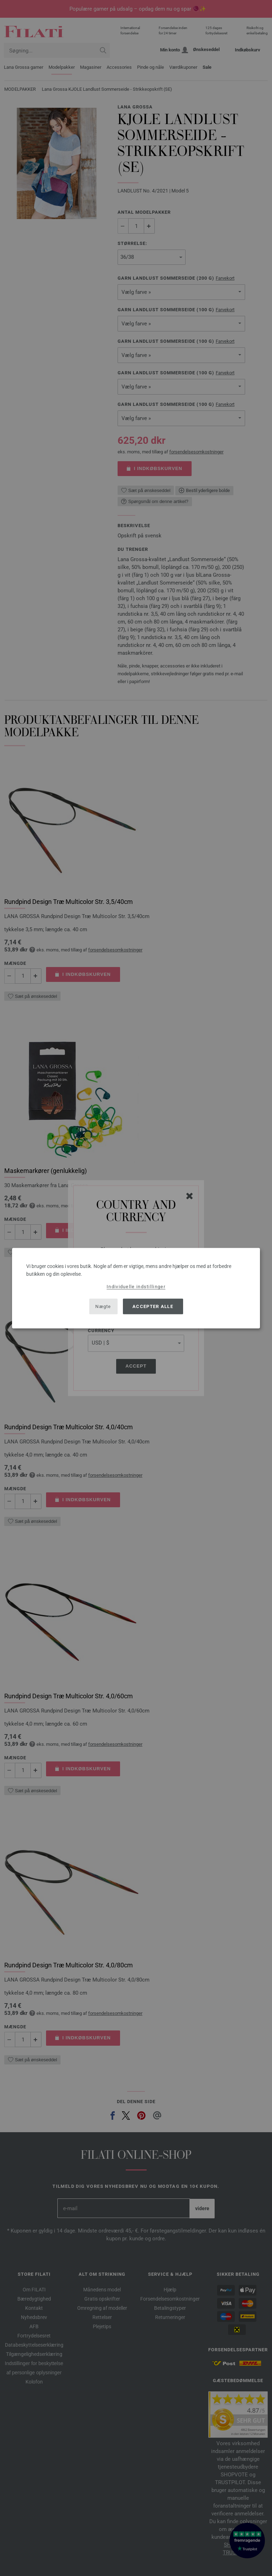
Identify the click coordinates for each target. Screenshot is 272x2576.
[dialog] (136, 1288)
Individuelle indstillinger (136, 1286)
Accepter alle (152, 1306)
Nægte (103, 1306)
